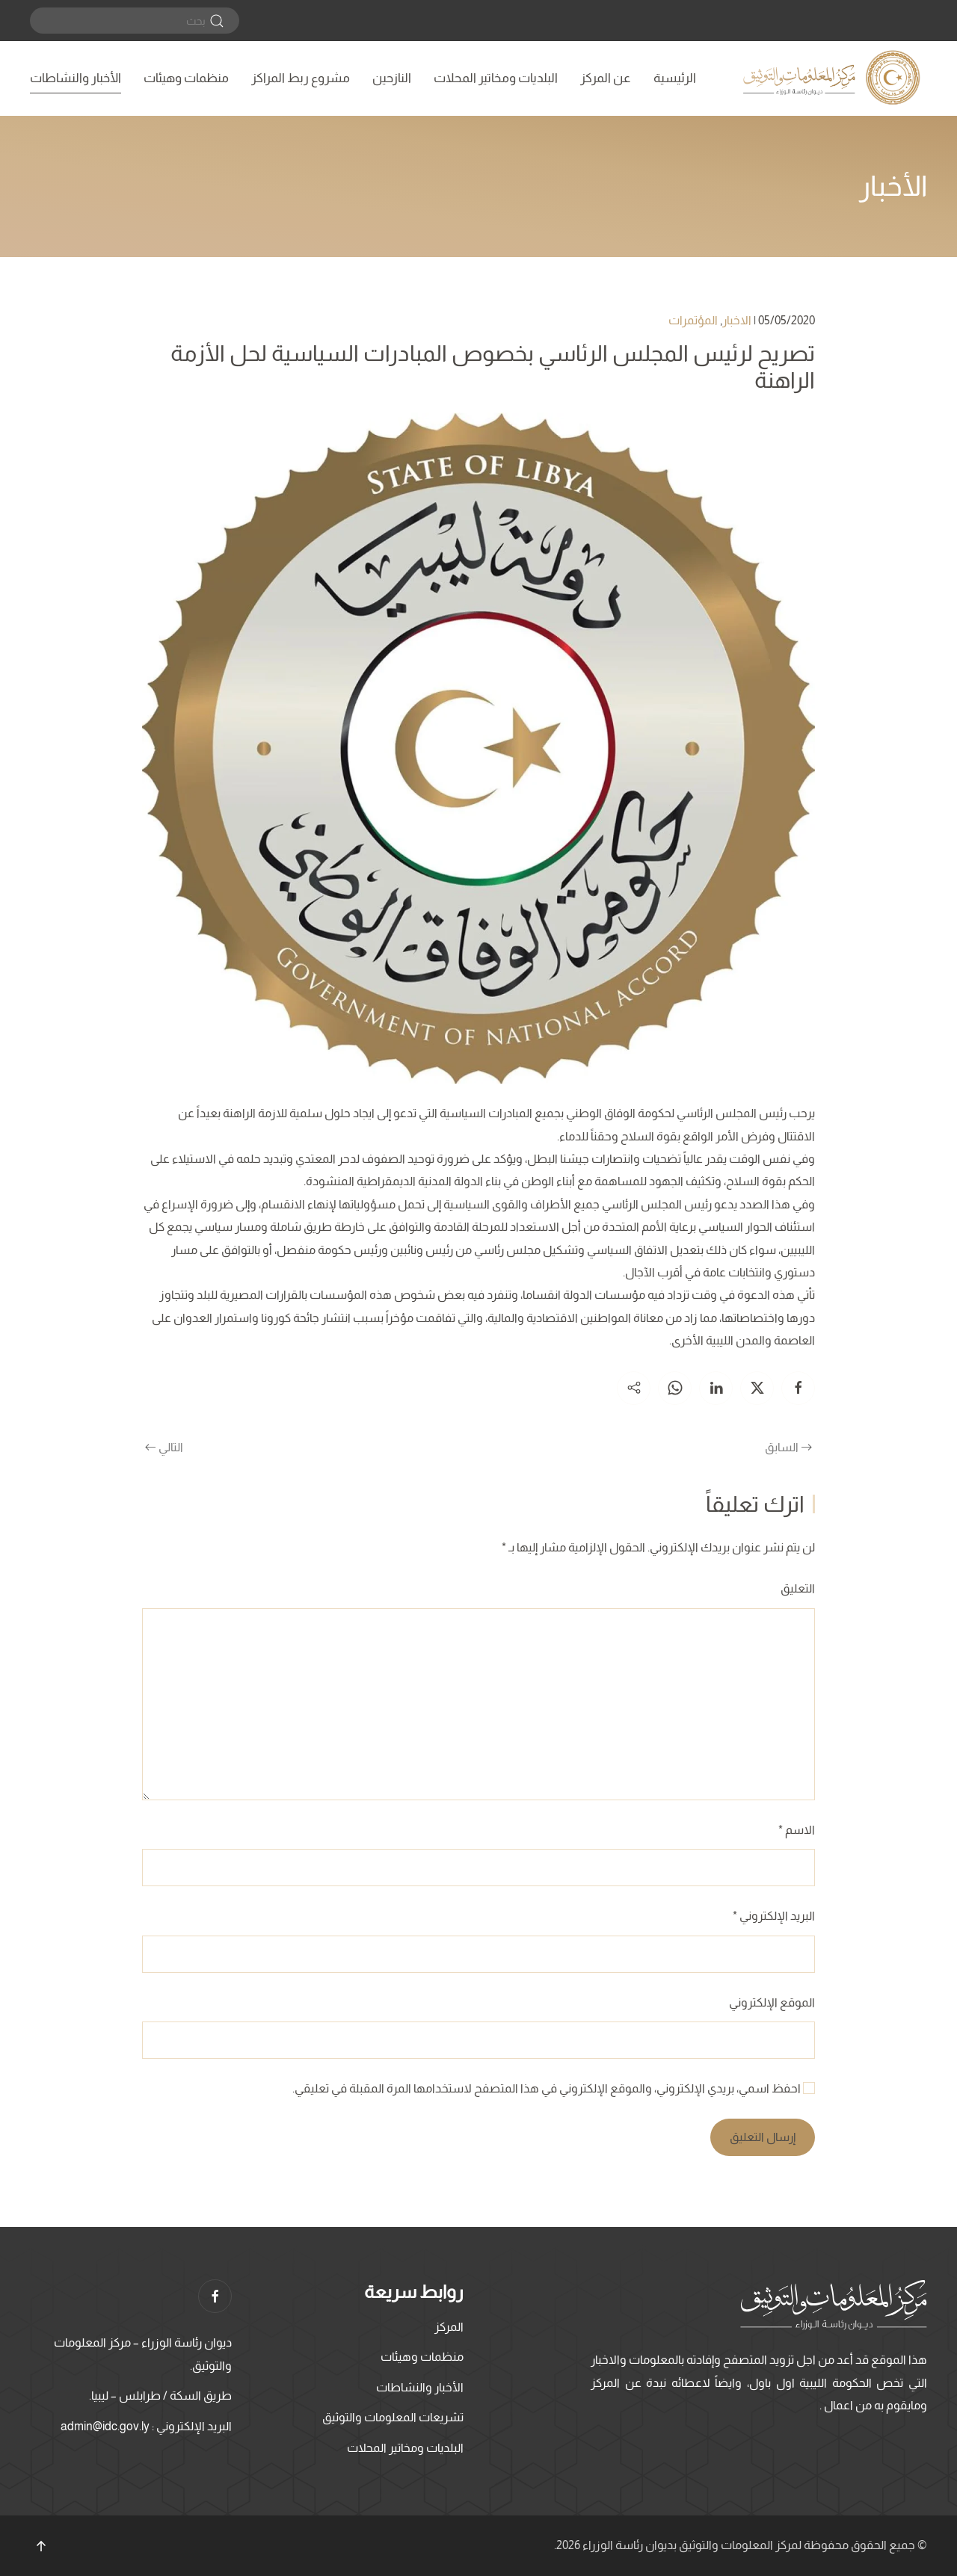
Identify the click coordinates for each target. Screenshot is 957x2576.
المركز (449, 2326)
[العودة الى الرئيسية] (833, 78)
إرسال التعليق (763, 2137)
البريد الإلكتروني (774, 1915)
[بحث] (134, 20)
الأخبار (893, 186)
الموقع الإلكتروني (772, 2002)
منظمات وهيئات (186, 78)
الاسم (796, 1829)
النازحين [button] (391, 78)
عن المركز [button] (605, 78)
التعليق (798, 1588)
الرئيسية (674, 78)
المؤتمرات (693, 320)
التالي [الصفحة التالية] (164, 1447)
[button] (41, 2546)
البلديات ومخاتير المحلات (496, 78)
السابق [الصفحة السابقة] (788, 1447)
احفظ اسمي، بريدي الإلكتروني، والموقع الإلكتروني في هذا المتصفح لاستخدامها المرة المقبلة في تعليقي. (553, 2088)
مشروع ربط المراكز (300, 78)
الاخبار (736, 320)
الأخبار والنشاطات (75, 78)
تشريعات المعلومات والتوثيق (393, 2417)
